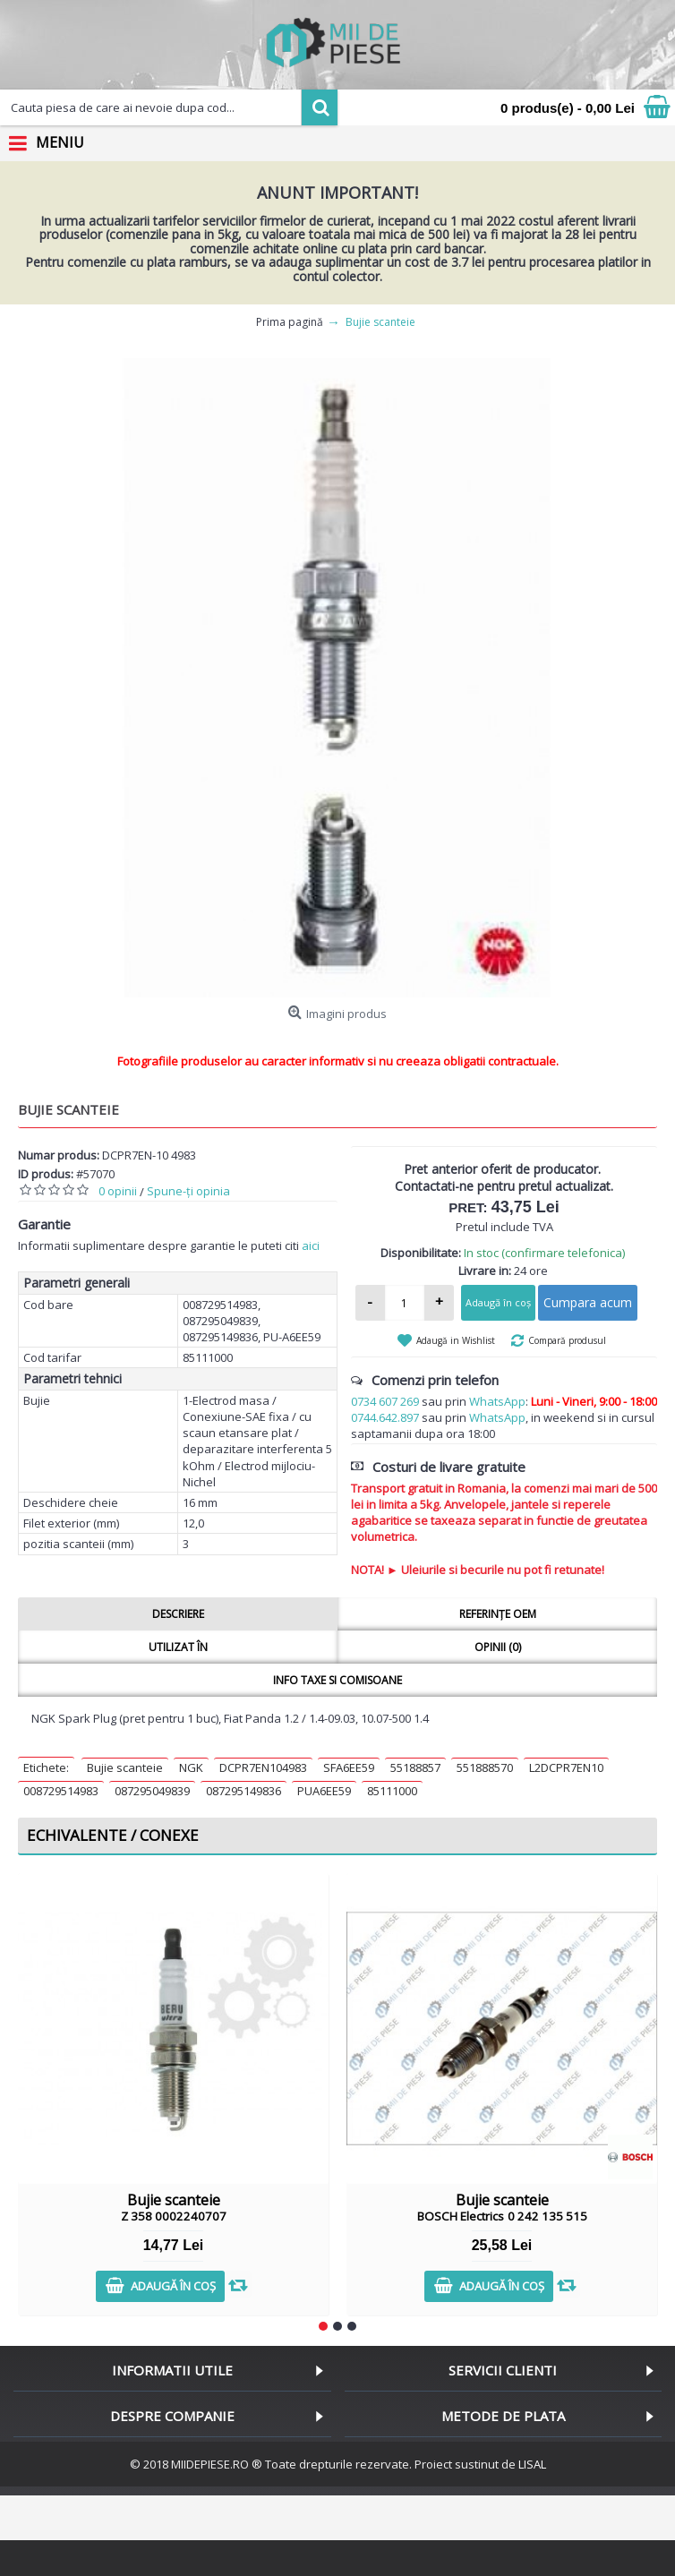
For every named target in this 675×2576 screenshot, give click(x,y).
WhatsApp (497, 1401)
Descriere (178, 1614)
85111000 (392, 1791)
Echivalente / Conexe (113, 1835)
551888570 (485, 1767)
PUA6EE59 (324, 1791)
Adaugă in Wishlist (455, 1340)
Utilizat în (178, 1647)
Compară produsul (567, 1340)
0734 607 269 (385, 1401)
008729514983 (60, 1791)
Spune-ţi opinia (188, 1191)
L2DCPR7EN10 (566, 1767)
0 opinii (117, 1191)
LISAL (532, 2464)
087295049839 (152, 1791)
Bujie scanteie (125, 1767)
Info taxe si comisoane (337, 1680)
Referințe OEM (497, 1614)
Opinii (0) (497, 1647)
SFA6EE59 (348, 1767)
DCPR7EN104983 (263, 1767)
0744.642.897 (385, 1417)
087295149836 (243, 1791)
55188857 (415, 1767)
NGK (191, 1767)
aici (311, 1245)
